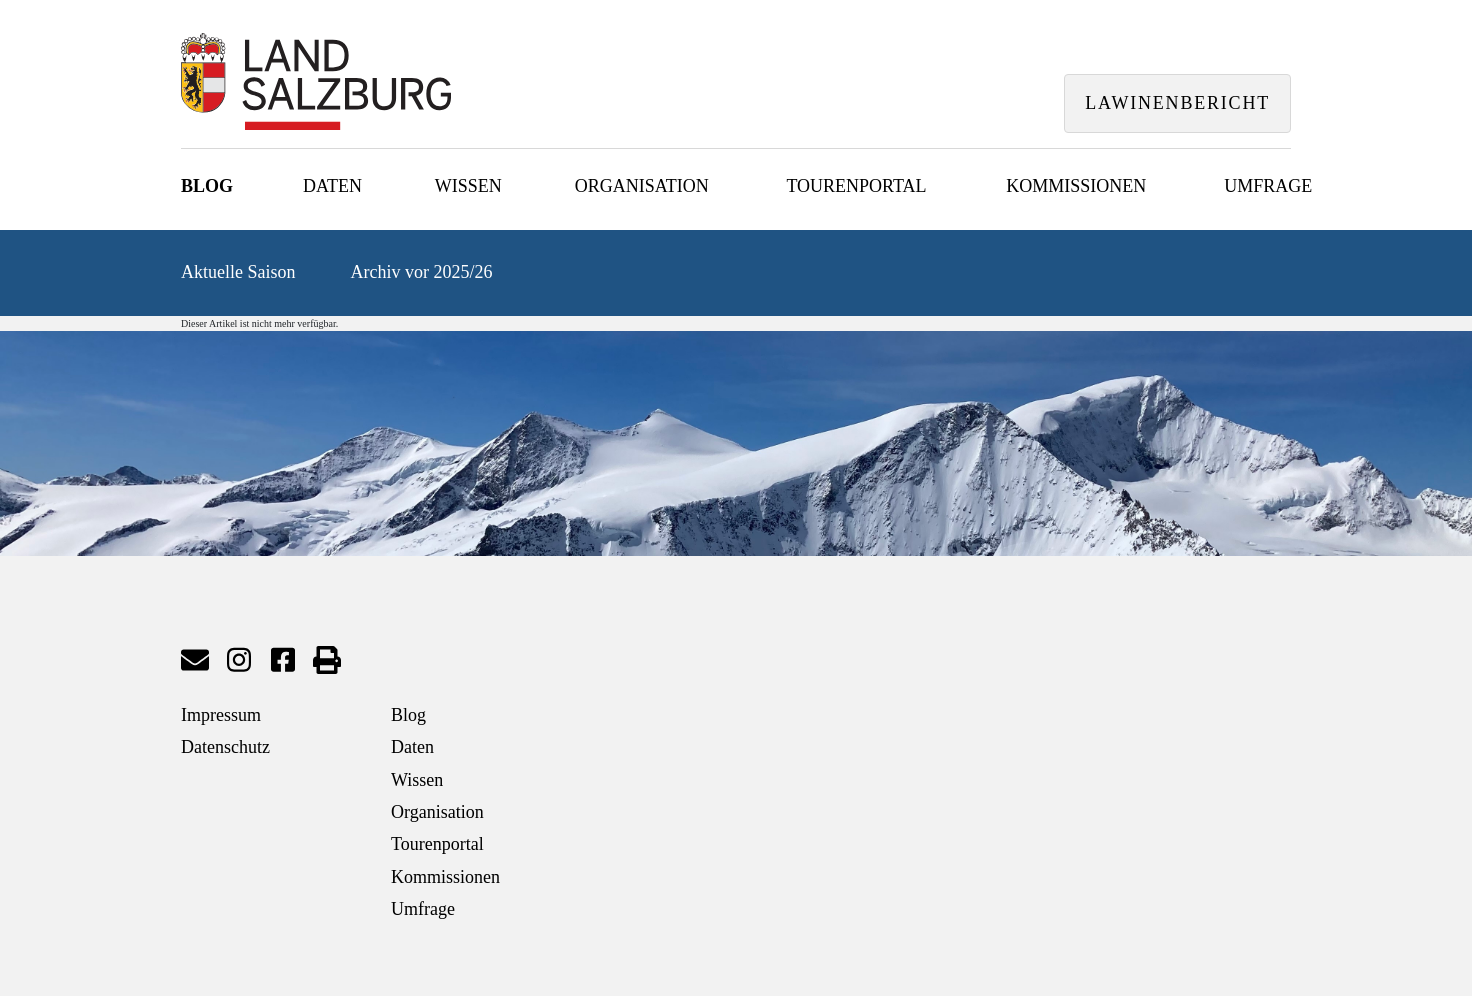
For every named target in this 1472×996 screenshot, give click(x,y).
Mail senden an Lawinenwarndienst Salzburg (195, 660)
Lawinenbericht (1177, 103)
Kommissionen (1076, 186)
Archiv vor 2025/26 (422, 272)
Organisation (642, 186)
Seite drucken (327, 660)
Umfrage (1268, 186)
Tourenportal (856, 186)
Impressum (221, 715)
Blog (207, 186)
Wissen (468, 186)
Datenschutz (225, 747)
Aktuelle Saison (238, 272)
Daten (332, 186)
